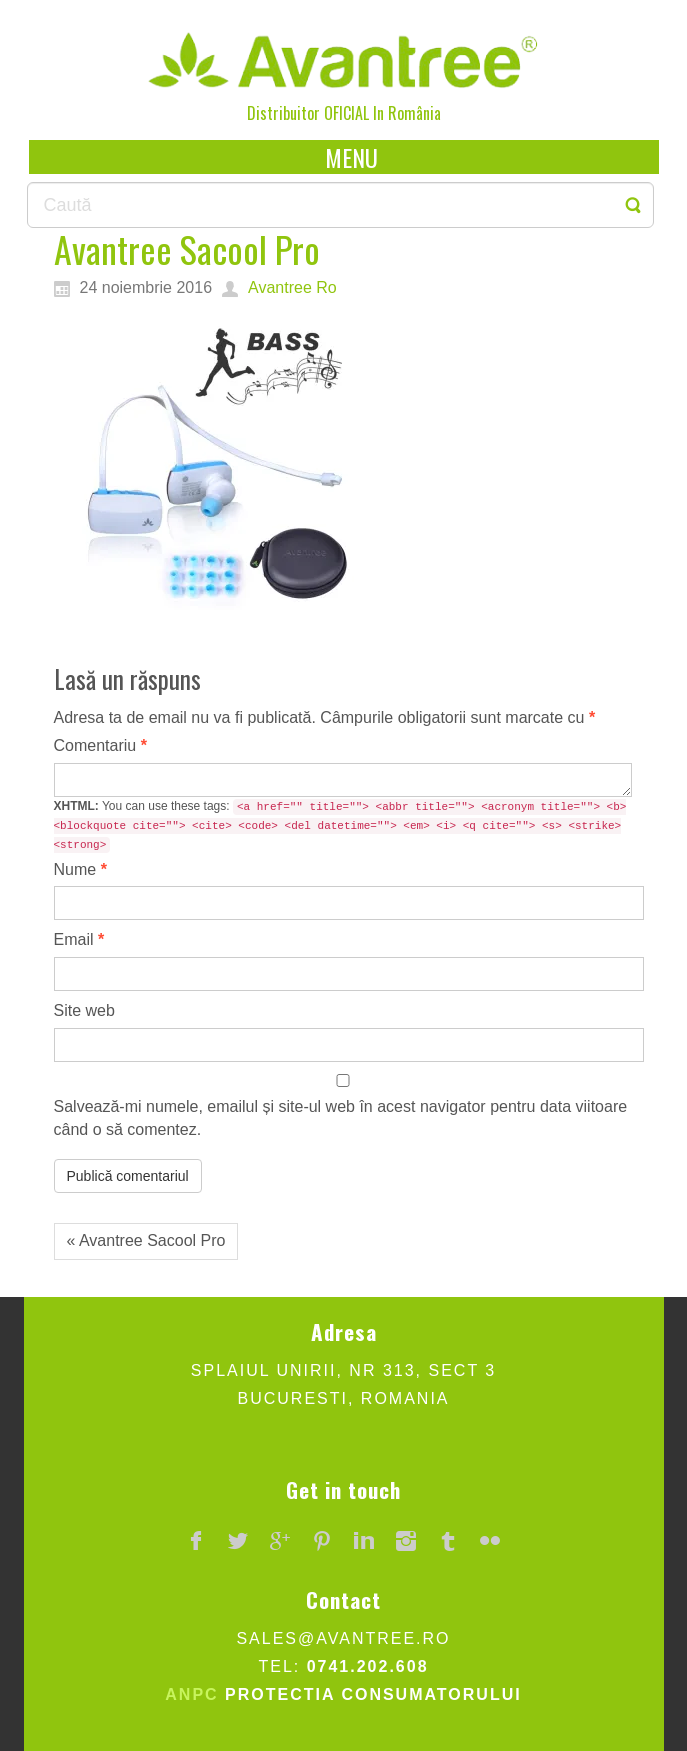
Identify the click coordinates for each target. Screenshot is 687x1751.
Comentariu (100, 745)
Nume (80, 869)
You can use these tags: (340, 826)
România (414, 113)
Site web (84, 1010)
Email (79, 939)
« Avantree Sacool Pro (146, 1240)
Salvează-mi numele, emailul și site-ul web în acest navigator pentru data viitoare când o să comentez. (341, 1118)
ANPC (191, 1694)
